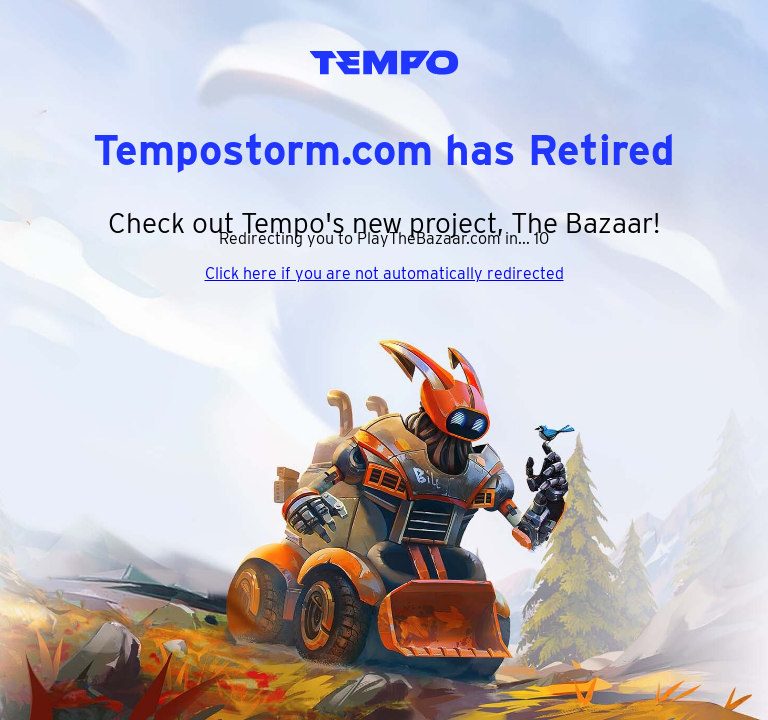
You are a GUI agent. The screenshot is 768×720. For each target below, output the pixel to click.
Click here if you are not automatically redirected (384, 273)
